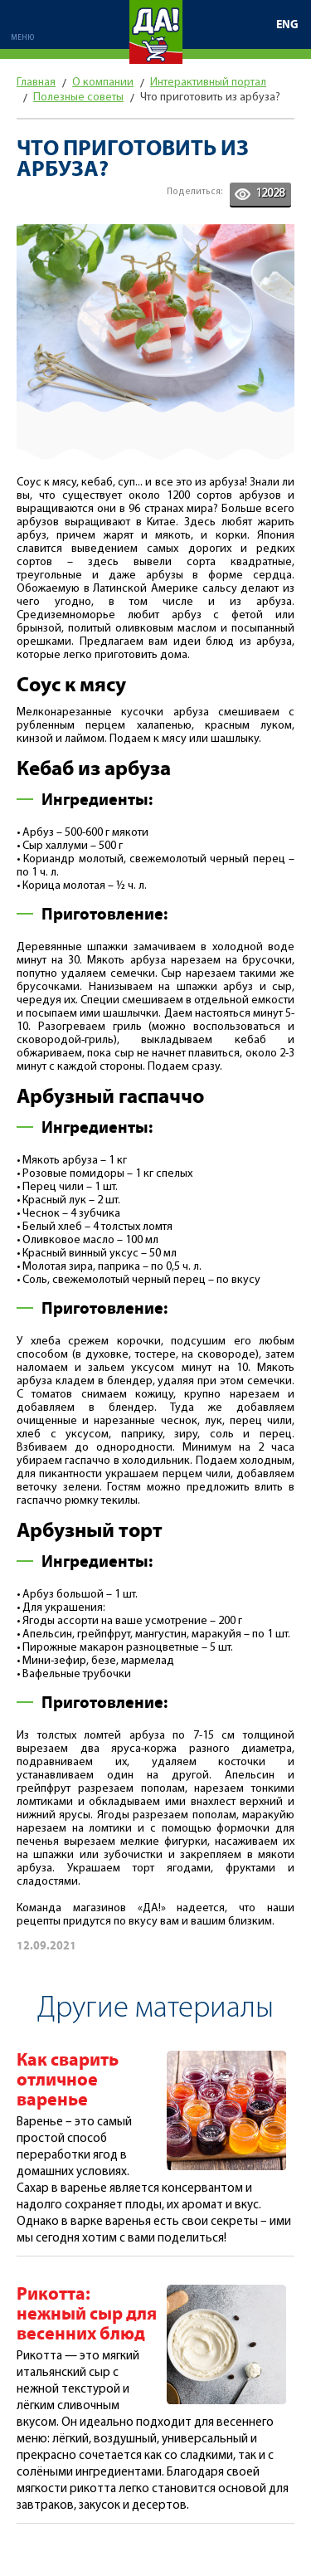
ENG (287, 25)
